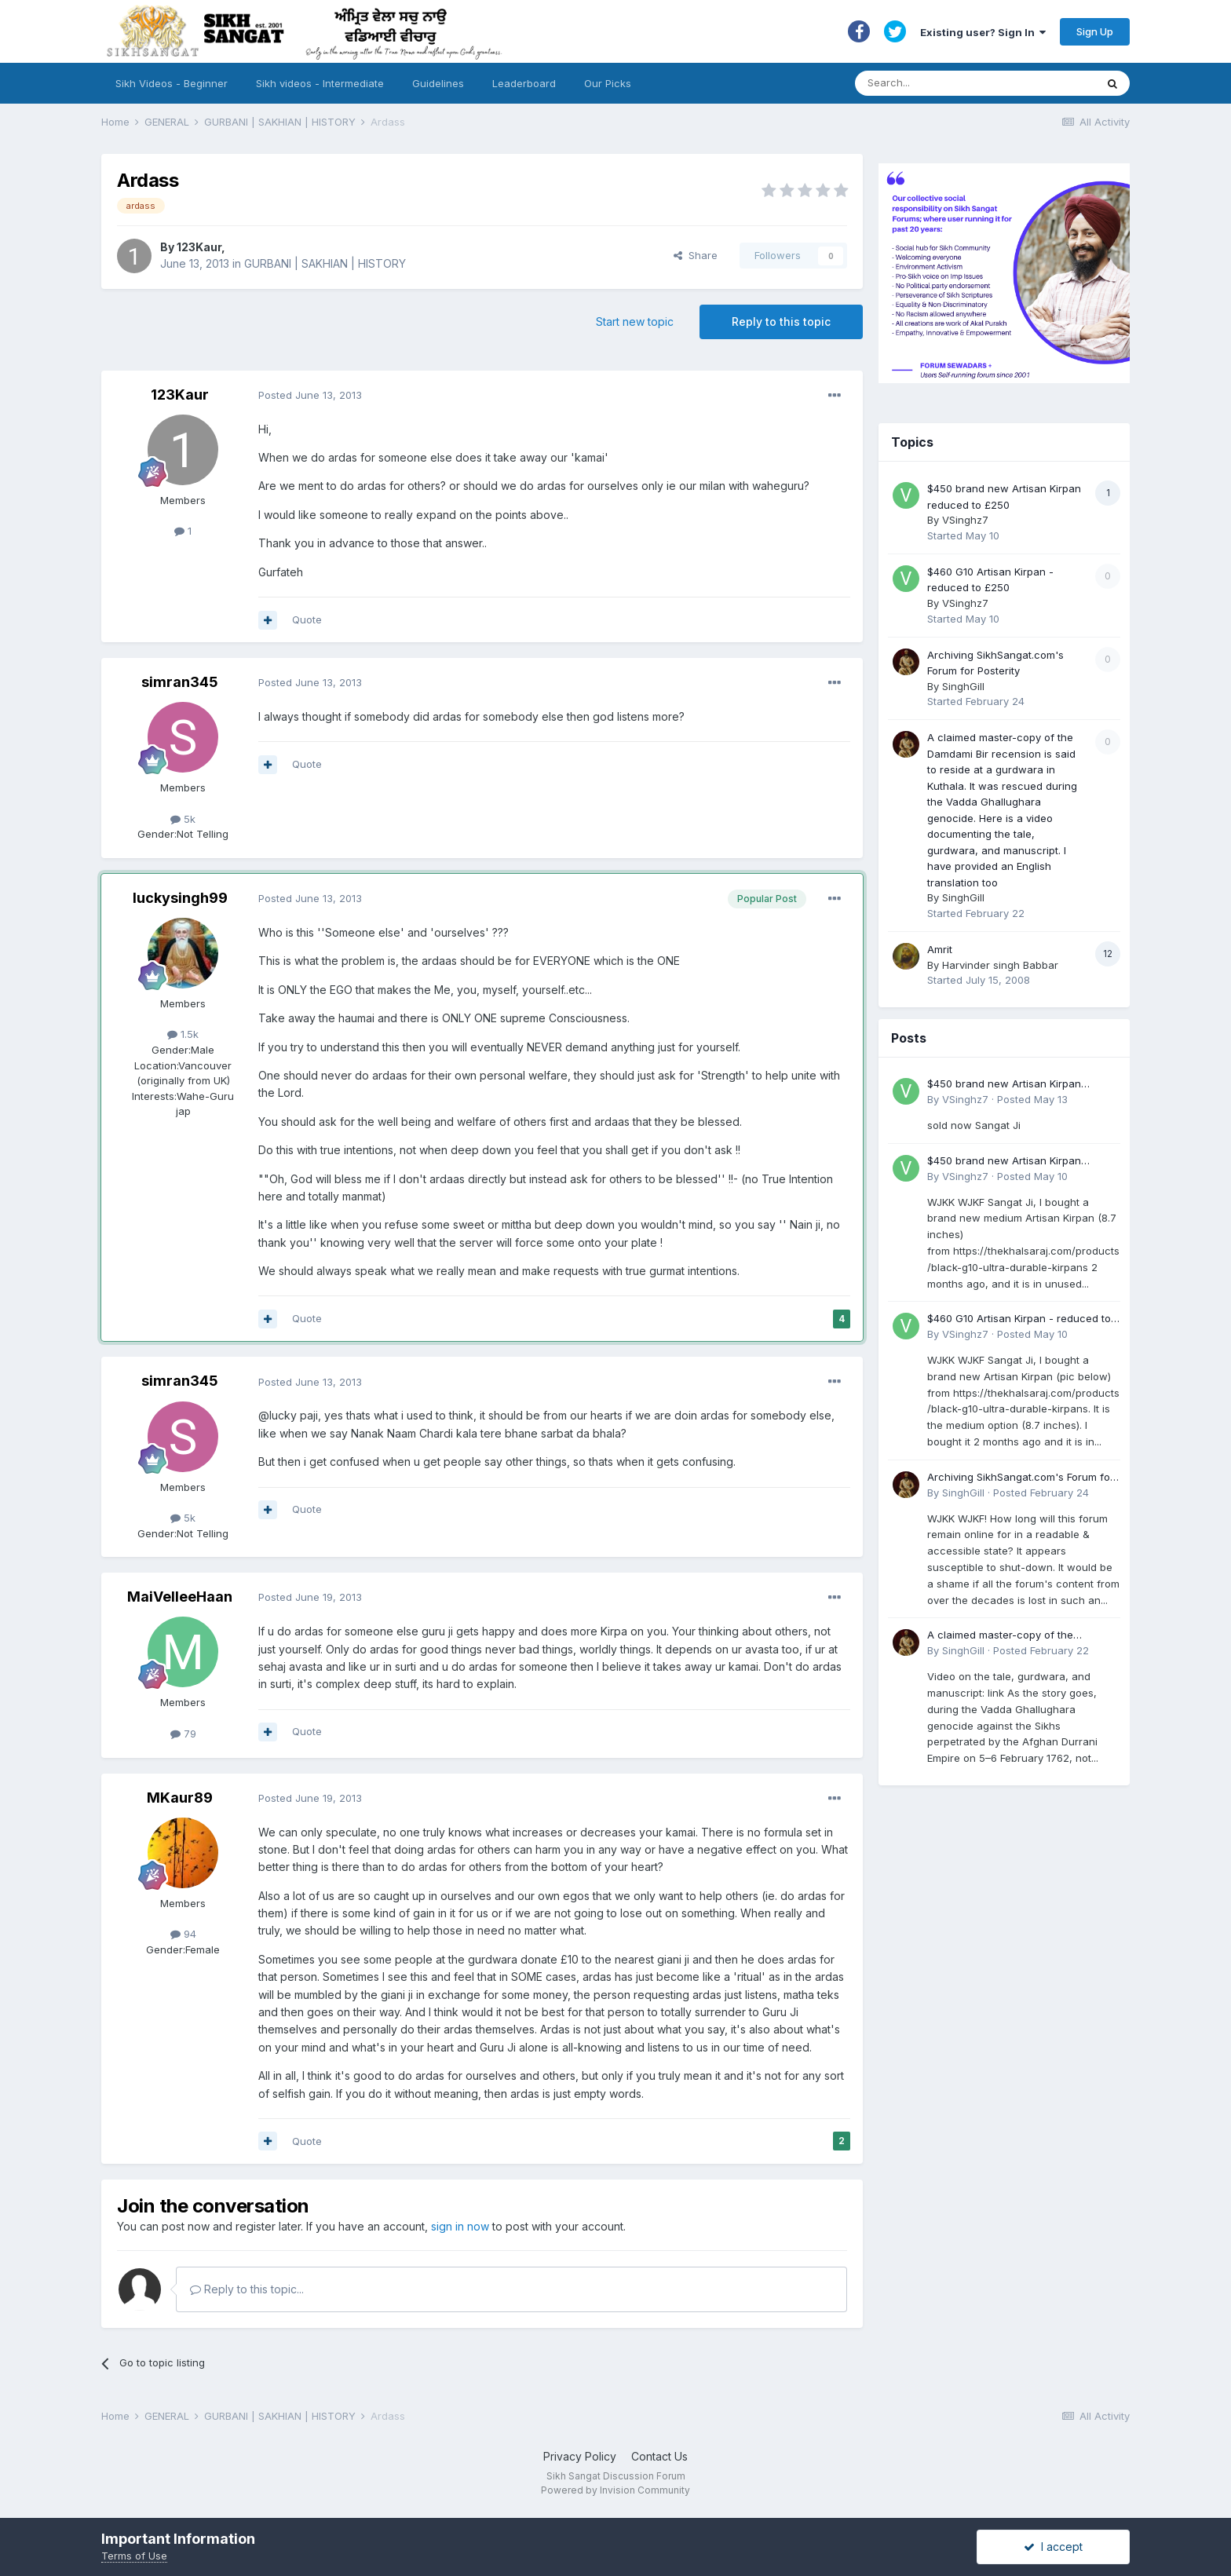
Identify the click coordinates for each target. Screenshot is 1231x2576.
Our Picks (607, 83)
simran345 (179, 682)
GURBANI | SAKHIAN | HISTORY (325, 263)
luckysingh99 (180, 898)
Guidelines (438, 83)
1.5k (183, 1034)
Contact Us (659, 2456)
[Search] (960, 83)
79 (183, 1733)
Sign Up (1094, 31)
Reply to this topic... (247, 2289)
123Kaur (199, 247)
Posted (310, 395)
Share (696, 255)
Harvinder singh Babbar (1000, 965)
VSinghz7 (965, 519)
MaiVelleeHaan (179, 1596)
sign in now (460, 2226)
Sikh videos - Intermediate (320, 83)
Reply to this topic (781, 321)
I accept (1053, 2546)
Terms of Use (134, 2555)
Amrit (939, 949)
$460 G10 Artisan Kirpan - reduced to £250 (1019, 1319)
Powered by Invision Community (615, 2490)
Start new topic (635, 321)
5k (182, 819)
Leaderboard (524, 83)
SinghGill (963, 686)
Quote (307, 619)
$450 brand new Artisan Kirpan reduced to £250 (1004, 1084)
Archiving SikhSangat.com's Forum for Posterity (1020, 1478)
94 (183, 1933)
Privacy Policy (579, 2456)
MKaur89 (180, 1797)
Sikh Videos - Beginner (171, 83)
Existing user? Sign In (983, 32)
